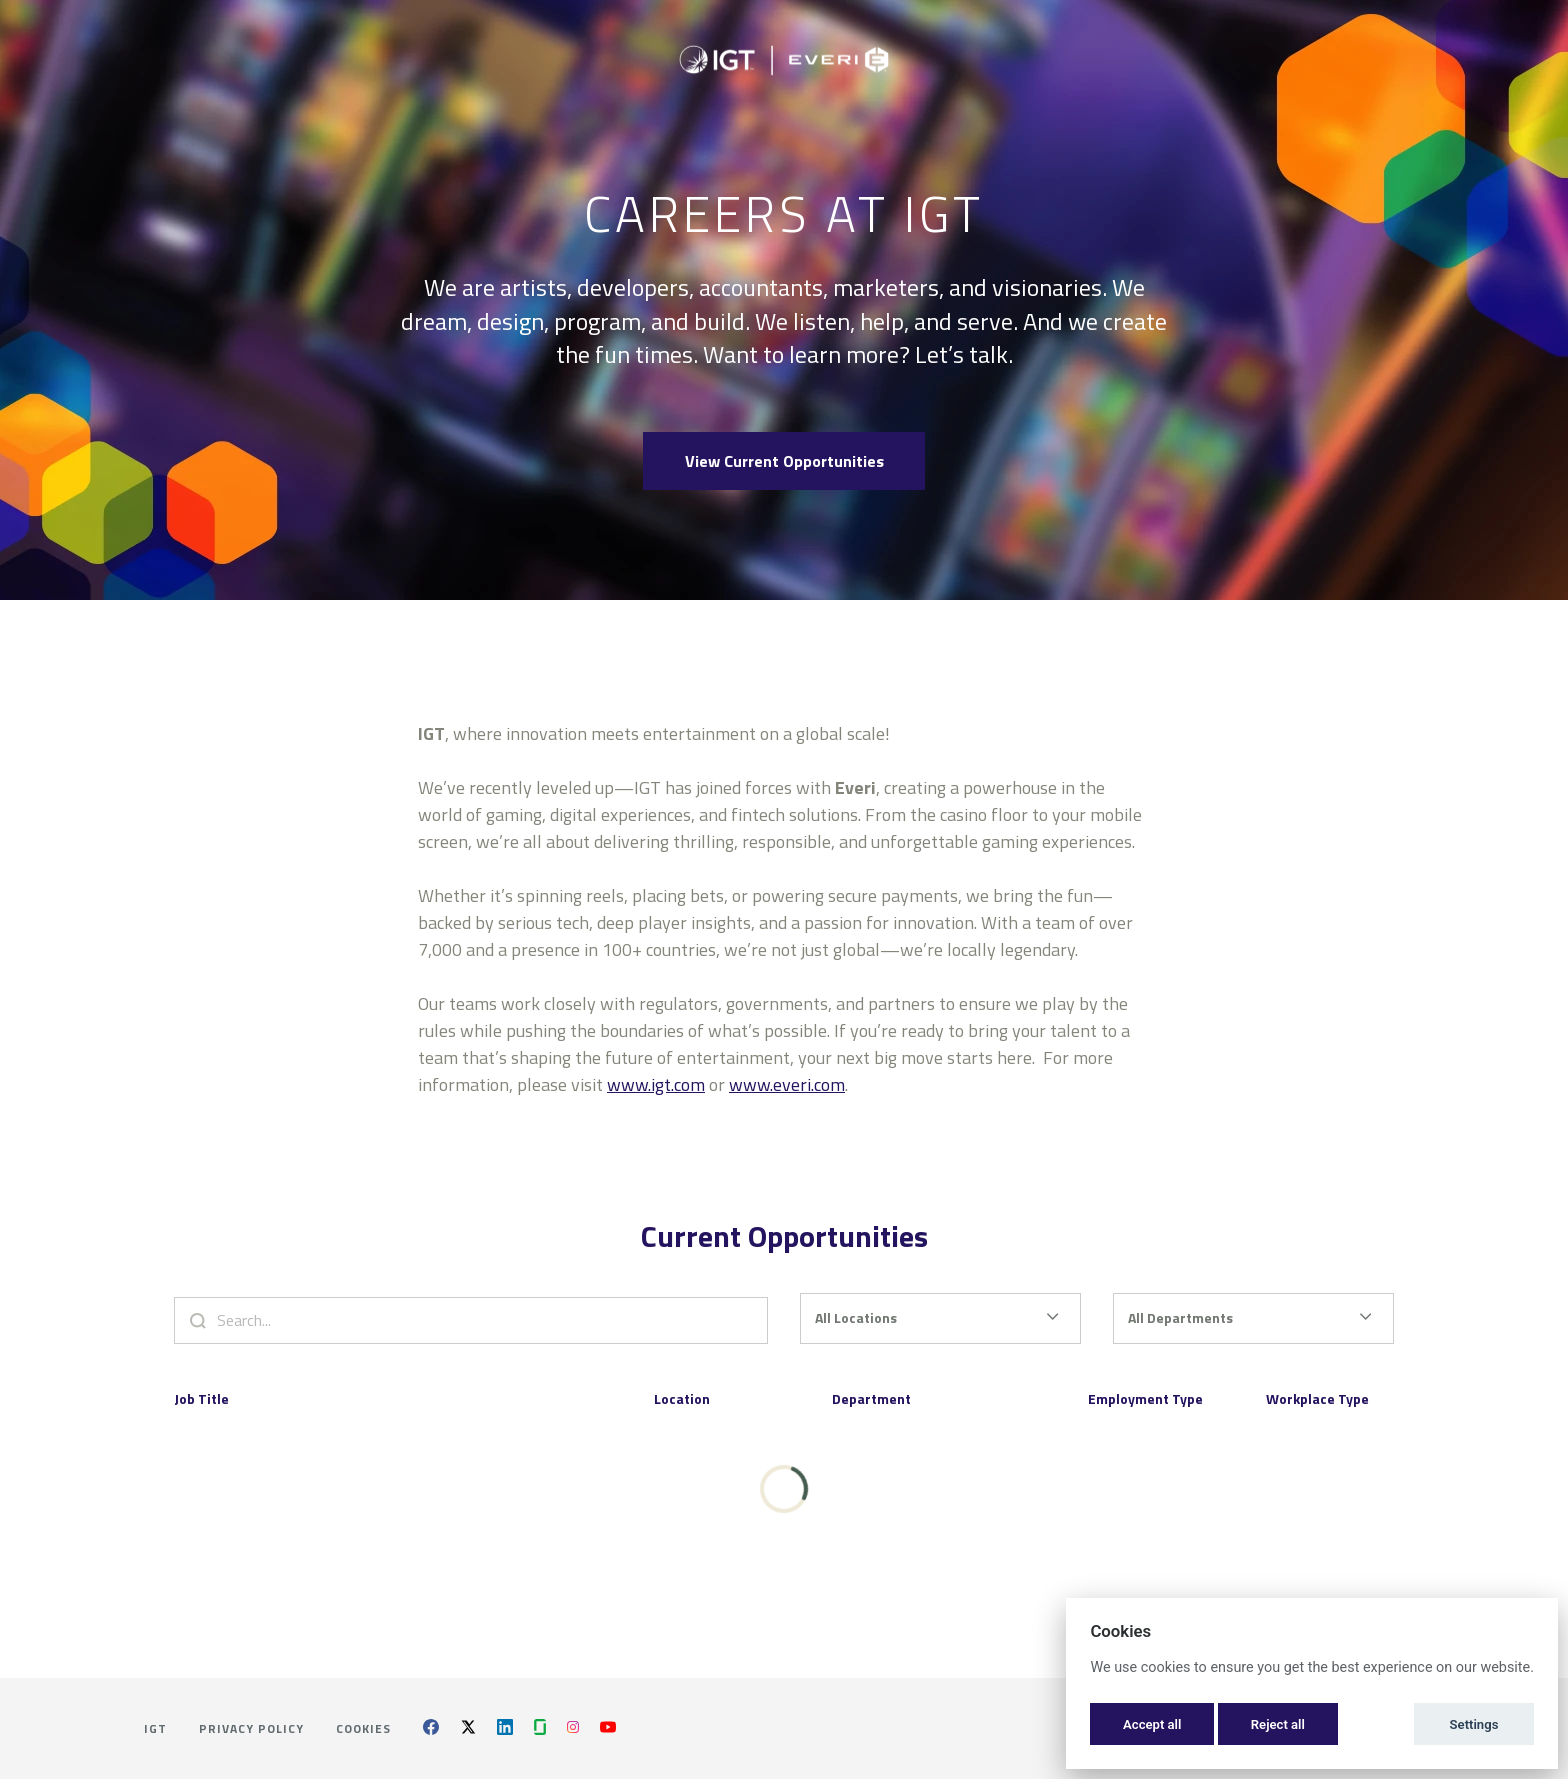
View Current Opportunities (784, 461)
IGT (155, 1728)
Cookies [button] (363, 1728)
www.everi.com (787, 1094)
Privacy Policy (251, 1728)
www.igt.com (656, 1094)
